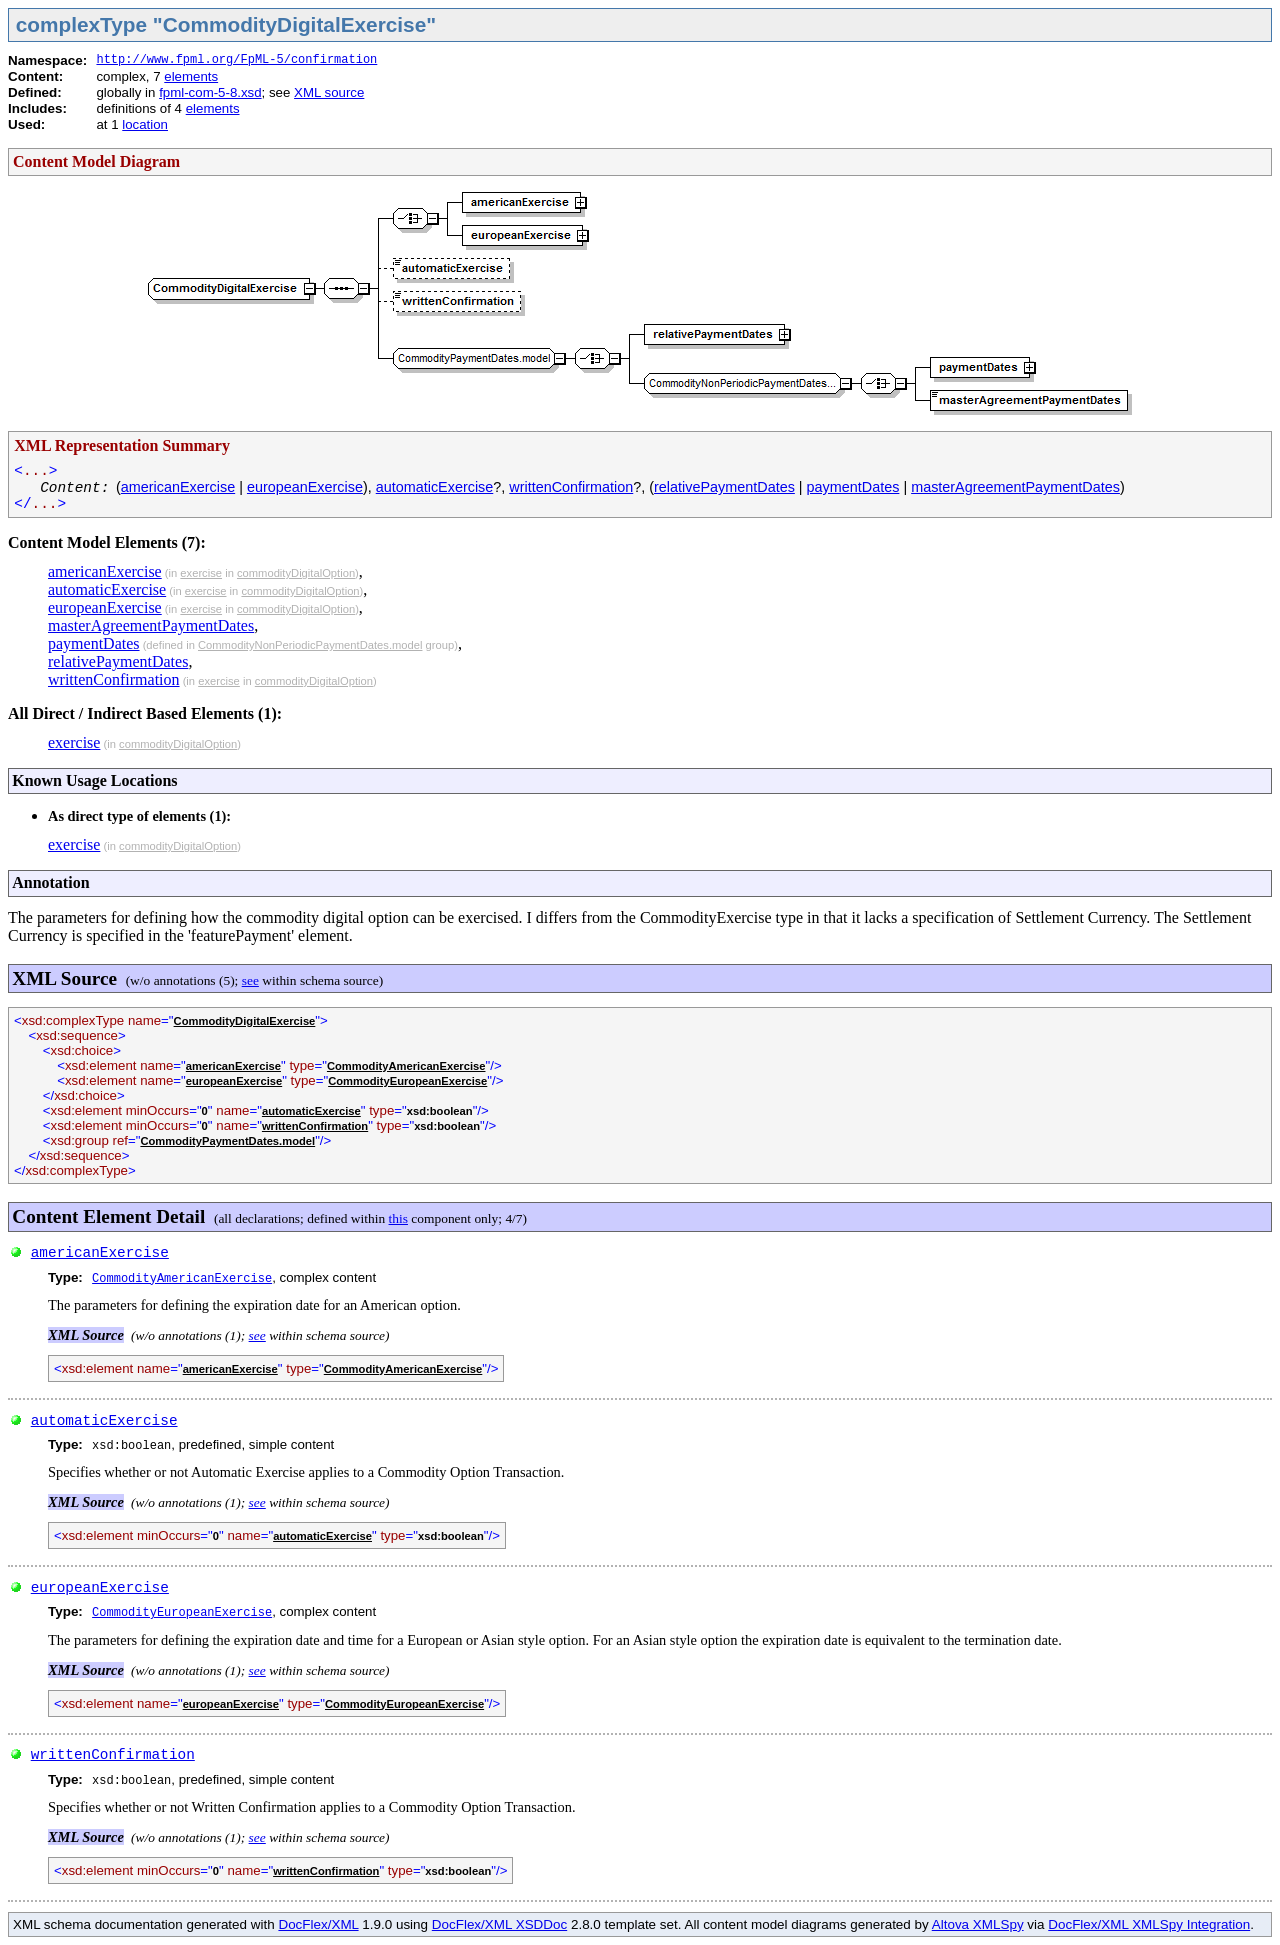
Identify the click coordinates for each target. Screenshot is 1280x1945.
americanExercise (178, 487)
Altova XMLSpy (978, 1924)
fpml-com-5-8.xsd (210, 92)
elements (191, 76)
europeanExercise (305, 487)
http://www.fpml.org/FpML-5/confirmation (236, 60)
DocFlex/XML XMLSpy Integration (1149, 1924)
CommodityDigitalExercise (245, 1021)
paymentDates (853, 487)
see (250, 980)
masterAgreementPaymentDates (1015, 487)
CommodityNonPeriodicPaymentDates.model (310, 645)
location (145, 124)
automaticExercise (435, 487)
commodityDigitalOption (296, 573)
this (398, 1218)
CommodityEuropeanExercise (407, 1081)
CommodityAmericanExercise (406, 1066)
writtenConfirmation (571, 487)
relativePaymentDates (724, 487)
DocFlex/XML (318, 1924)
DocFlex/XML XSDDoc (499, 1924)
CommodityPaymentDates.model (227, 1141)
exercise (201, 573)
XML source (329, 92)
